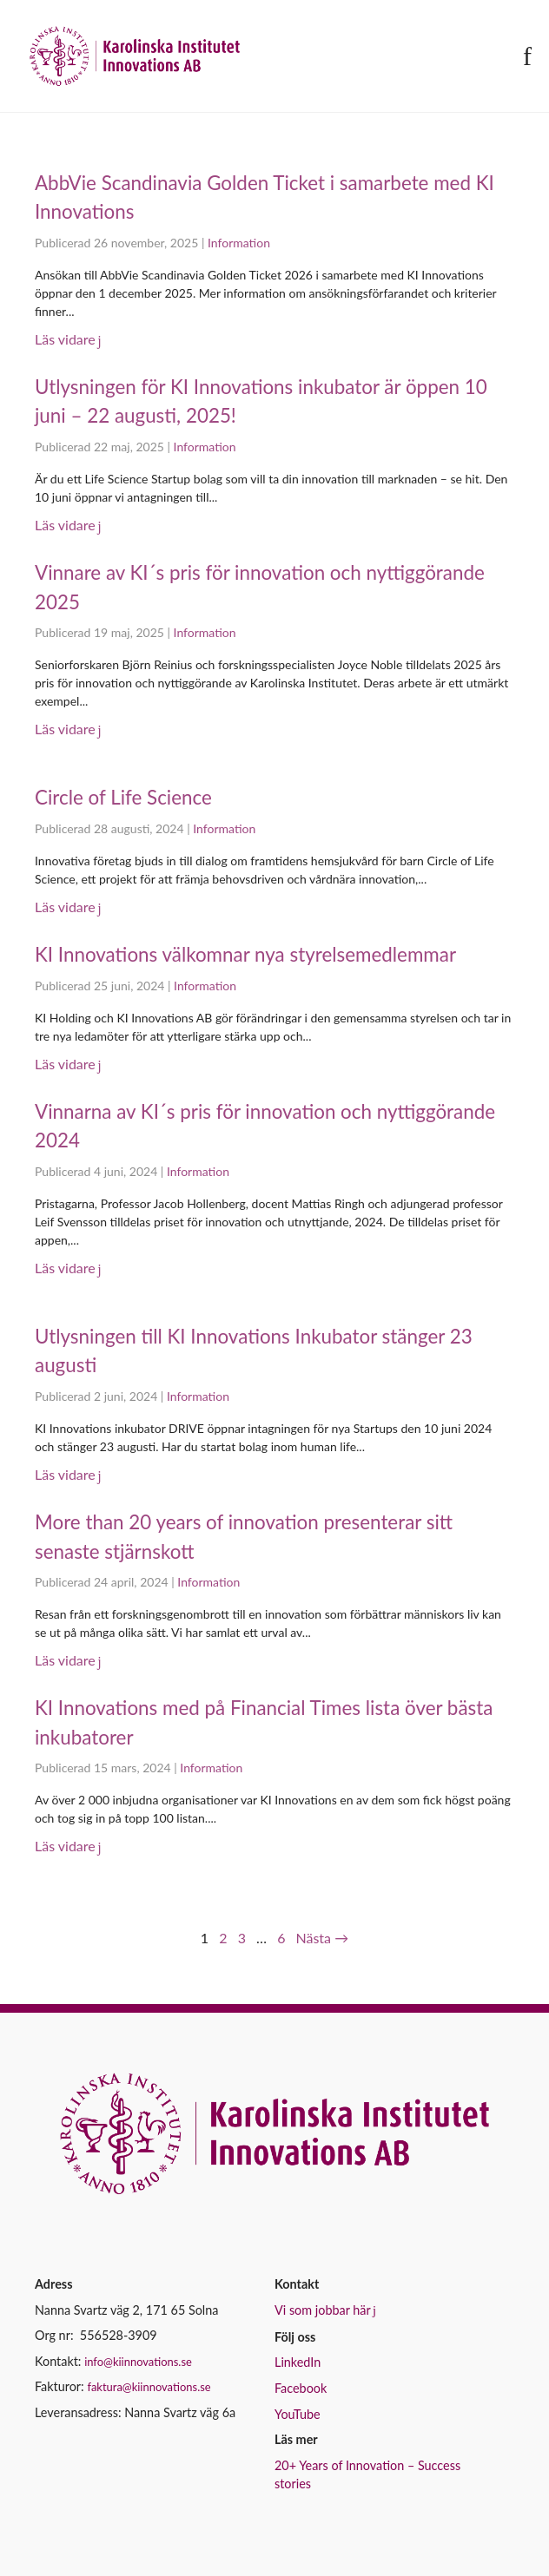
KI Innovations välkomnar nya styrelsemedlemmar (245, 954)
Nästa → (322, 1937)
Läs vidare (65, 339)
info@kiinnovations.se (138, 2362)
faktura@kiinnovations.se (148, 2387)
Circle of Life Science (123, 797)
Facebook (300, 2388)
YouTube (297, 2414)
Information (239, 242)
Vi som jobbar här (322, 2310)
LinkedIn (297, 2362)
